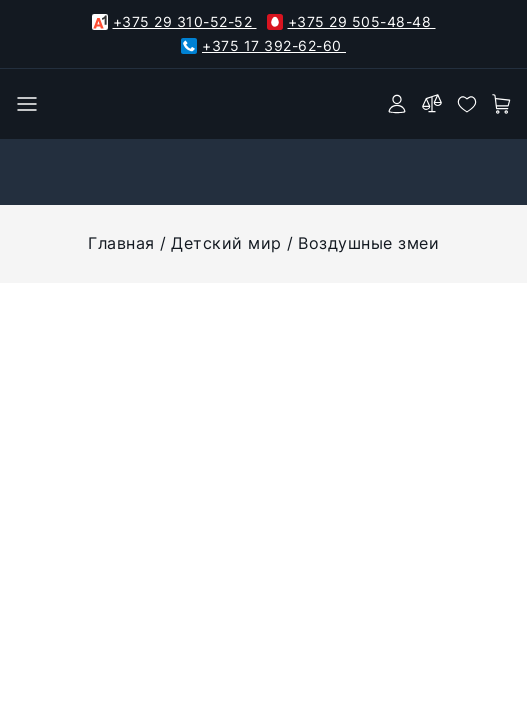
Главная (121, 243)
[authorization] (397, 104)
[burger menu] (27, 104)
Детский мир (226, 243)
